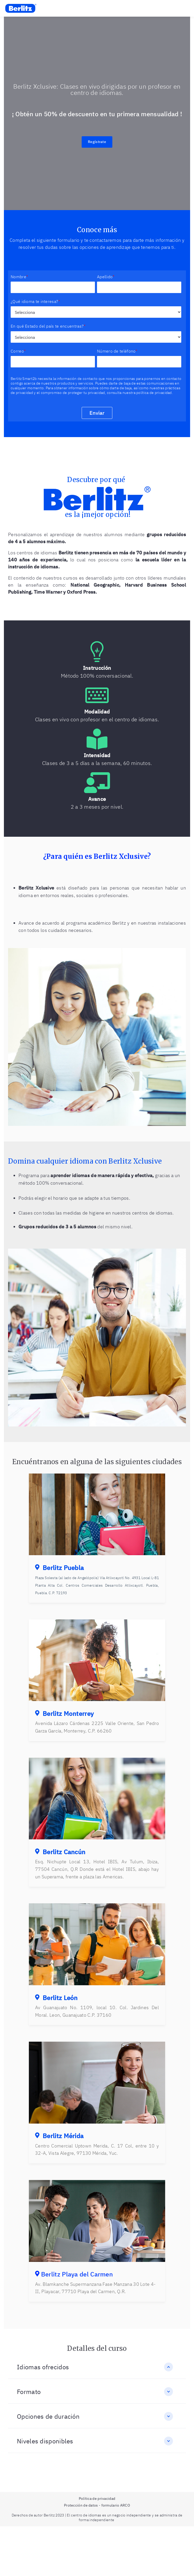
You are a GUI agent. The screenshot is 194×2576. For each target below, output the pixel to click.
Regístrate (97, 141)
